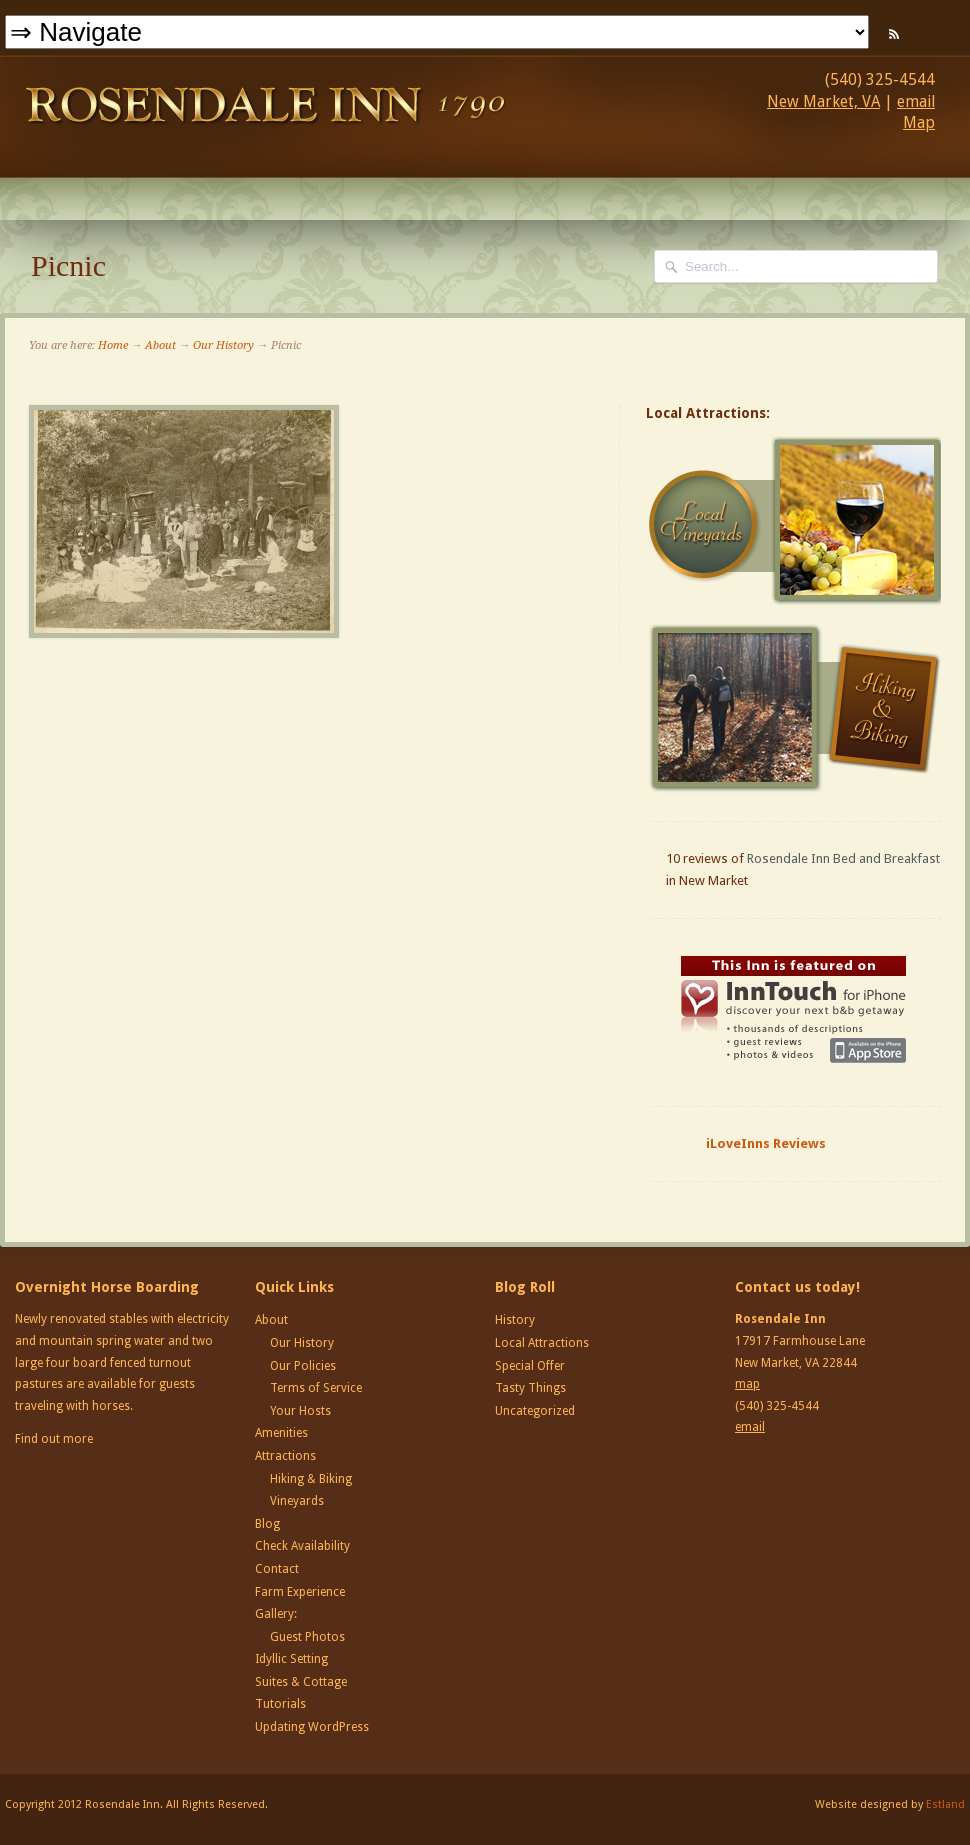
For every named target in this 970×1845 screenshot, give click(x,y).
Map (919, 122)
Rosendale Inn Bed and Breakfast (843, 858)
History (515, 1320)
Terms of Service (316, 1388)
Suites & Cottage (301, 1682)
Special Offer (530, 1366)
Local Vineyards (796, 521)
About (160, 345)
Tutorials (280, 1704)
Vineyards (297, 1501)
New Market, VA (823, 101)
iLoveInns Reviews (766, 1143)
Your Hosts (300, 1411)
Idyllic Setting (291, 1659)
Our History (223, 345)
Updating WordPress (312, 1727)
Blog (267, 1524)
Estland (945, 1804)
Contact (277, 1569)
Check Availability (302, 1546)
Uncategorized (535, 1411)
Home (113, 345)
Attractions (285, 1456)
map (747, 1384)
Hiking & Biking (311, 1479)
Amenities (281, 1433)
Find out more (54, 1439)
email (916, 101)
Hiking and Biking (796, 708)
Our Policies (303, 1366)
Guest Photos (307, 1637)
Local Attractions (542, 1343)
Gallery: (276, 1614)
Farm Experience (300, 1592)
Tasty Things (530, 1388)
